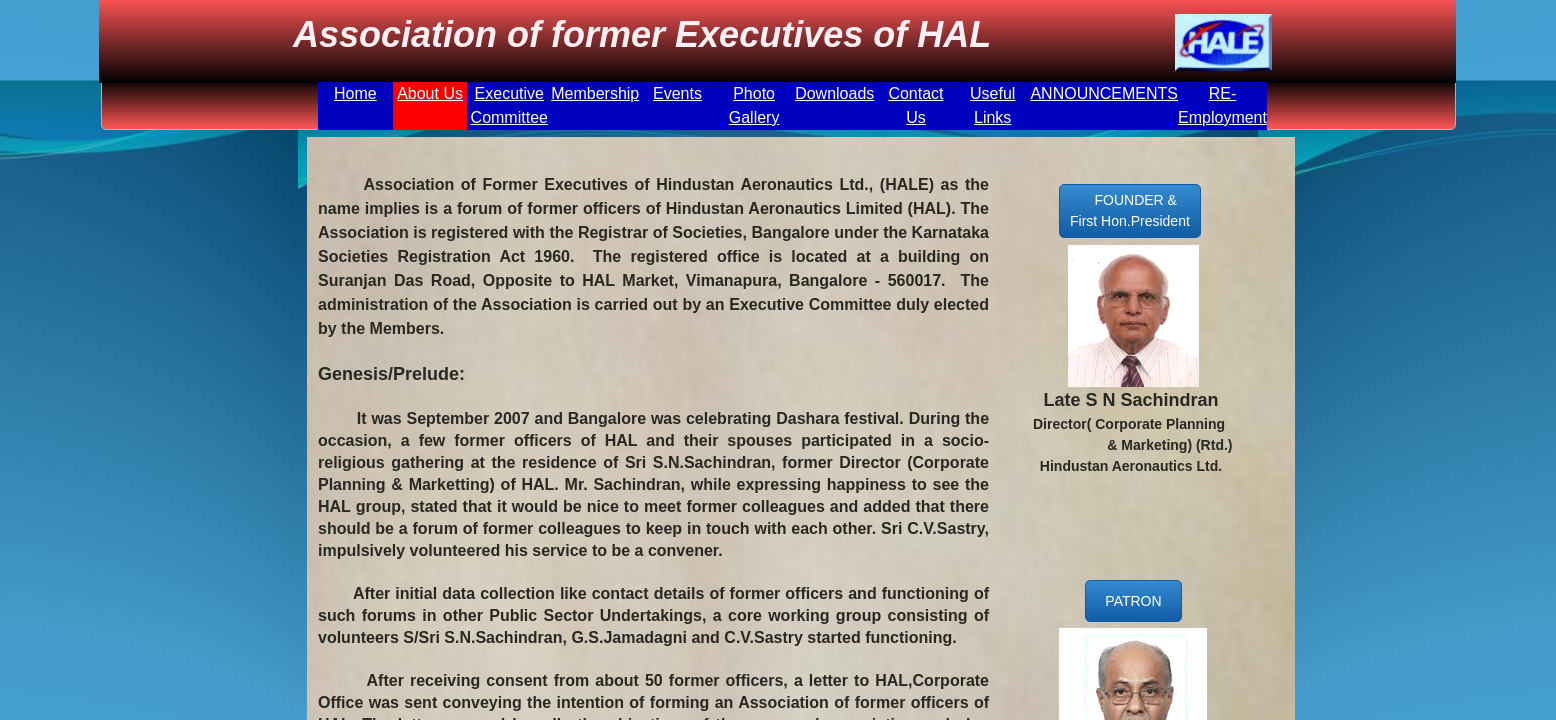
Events (677, 93)
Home (355, 93)
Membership (595, 93)
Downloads (834, 93)
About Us (430, 93)
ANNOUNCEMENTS (1104, 93)
